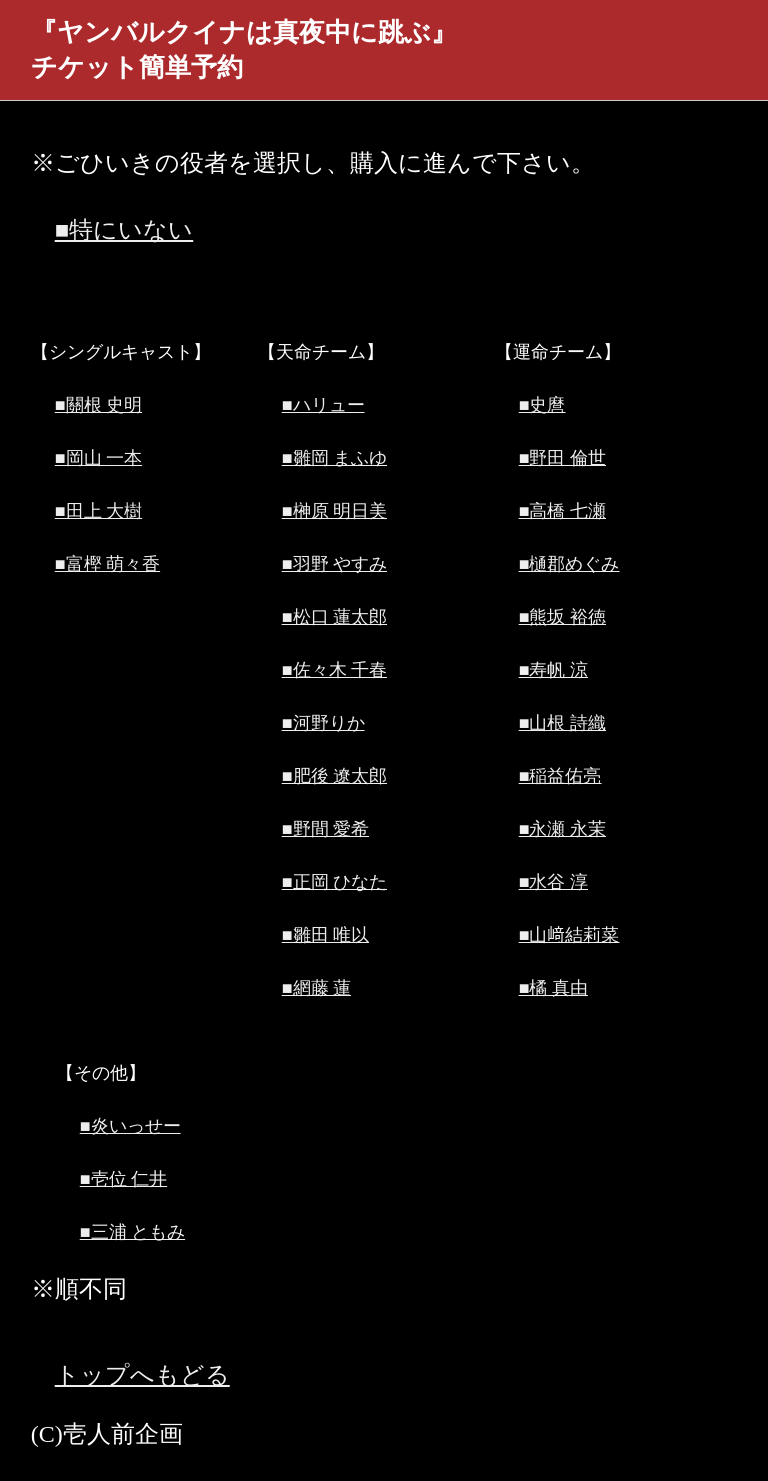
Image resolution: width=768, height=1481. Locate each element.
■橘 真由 (553, 988)
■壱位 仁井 (123, 1179)
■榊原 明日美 (334, 511)
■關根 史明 (98, 405)
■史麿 (542, 405)
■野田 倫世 (562, 458)
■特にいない (124, 230)
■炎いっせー (130, 1126)
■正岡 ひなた (334, 882)
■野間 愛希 (325, 829)
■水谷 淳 (553, 882)
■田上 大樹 (98, 511)
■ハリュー (323, 405)
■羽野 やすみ (334, 564)
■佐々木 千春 (334, 670)
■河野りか (323, 723)
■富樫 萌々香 (107, 564)
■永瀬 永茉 (562, 829)
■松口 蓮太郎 (334, 617)
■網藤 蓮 (316, 988)
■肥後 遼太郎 (334, 776)
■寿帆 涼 (553, 670)
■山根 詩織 (562, 723)
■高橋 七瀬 (562, 511)
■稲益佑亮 (560, 776)
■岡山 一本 (98, 458)
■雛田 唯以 (325, 935)
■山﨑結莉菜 (569, 935)
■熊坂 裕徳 (562, 617)
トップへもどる (142, 1375)
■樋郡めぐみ (569, 564)
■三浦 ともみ (132, 1232)
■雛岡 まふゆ (334, 458)
